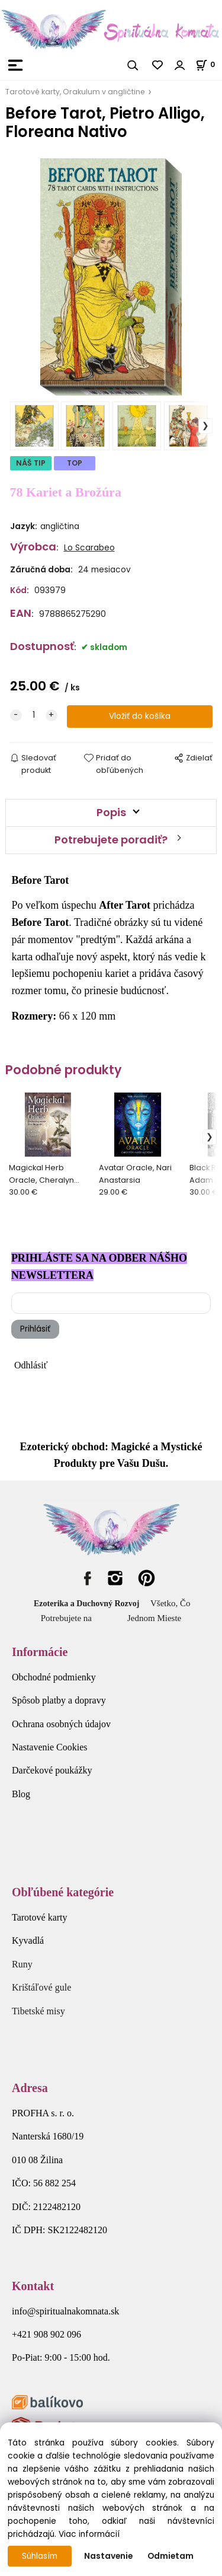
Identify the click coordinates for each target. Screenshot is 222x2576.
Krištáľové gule (41, 1987)
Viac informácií (89, 2534)
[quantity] (34, 715)
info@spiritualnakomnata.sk (65, 2311)
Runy (22, 1964)
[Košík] (208, 64)
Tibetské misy (38, 2011)
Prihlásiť (35, 1329)
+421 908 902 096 (46, 2334)
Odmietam (170, 2556)
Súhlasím (39, 2556)
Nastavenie (108, 2556)
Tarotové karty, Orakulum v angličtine (75, 92)
